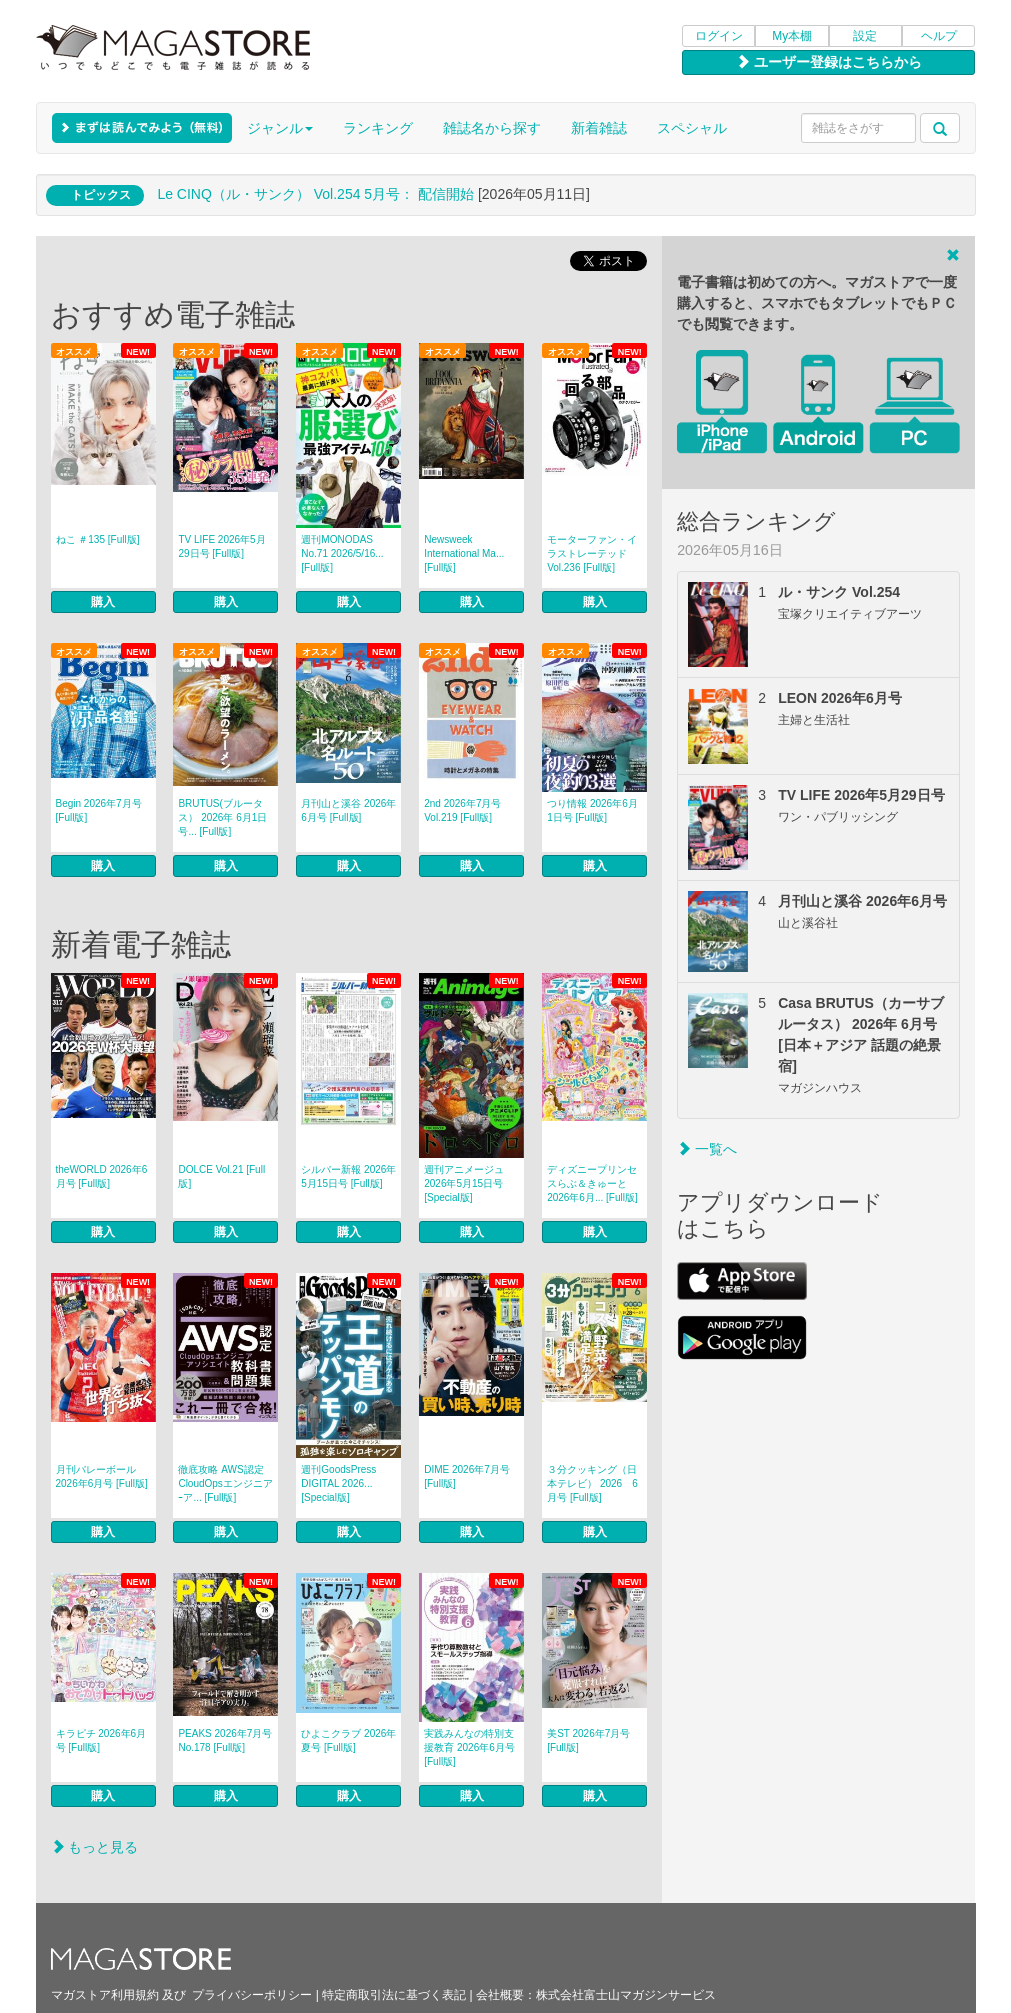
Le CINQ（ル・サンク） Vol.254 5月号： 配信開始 (315, 194)
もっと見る (95, 1847)
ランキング (378, 128)
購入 (103, 602)
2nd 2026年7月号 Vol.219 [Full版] (462, 810)
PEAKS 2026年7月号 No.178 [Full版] (225, 1740)
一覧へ (707, 1149)
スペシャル (692, 128)
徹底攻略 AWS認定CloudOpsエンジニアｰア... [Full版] (225, 1483)
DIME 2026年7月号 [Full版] (467, 1476)
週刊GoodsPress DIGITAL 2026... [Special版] (338, 1483)
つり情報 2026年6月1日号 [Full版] (592, 810)
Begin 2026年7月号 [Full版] (99, 810)
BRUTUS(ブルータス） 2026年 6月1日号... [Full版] (222, 817)
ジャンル (280, 128)
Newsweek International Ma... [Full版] (464, 553)
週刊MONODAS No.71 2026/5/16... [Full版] (342, 553)
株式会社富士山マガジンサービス (626, 1995)
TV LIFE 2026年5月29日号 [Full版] (221, 546)
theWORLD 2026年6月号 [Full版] (102, 1176)
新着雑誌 (599, 128)
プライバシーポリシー (252, 1995)
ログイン (719, 36)
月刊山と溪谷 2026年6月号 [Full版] (348, 810)
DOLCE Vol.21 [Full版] (221, 1176)
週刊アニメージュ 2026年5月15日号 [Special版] (464, 1183)
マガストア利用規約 (105, 1995)
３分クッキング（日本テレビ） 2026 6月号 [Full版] (592, 1483)
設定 (865, 36)
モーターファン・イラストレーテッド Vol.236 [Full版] (592, 553)
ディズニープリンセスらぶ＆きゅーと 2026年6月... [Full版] (592, 1183)
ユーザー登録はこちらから (829, 62)
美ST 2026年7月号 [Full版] (588, 1740)
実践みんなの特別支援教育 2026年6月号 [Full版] (469, 1747)
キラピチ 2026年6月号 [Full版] (101, 1740)
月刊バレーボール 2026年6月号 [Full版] (102, 1476)
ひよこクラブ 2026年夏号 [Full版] (348, 1740)
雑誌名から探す (492, 128)
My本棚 (792, 36)
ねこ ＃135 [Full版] (98, 539)
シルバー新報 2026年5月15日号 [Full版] (348, 1176)
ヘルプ (939, 36)
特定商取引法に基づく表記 (394, 1995)
